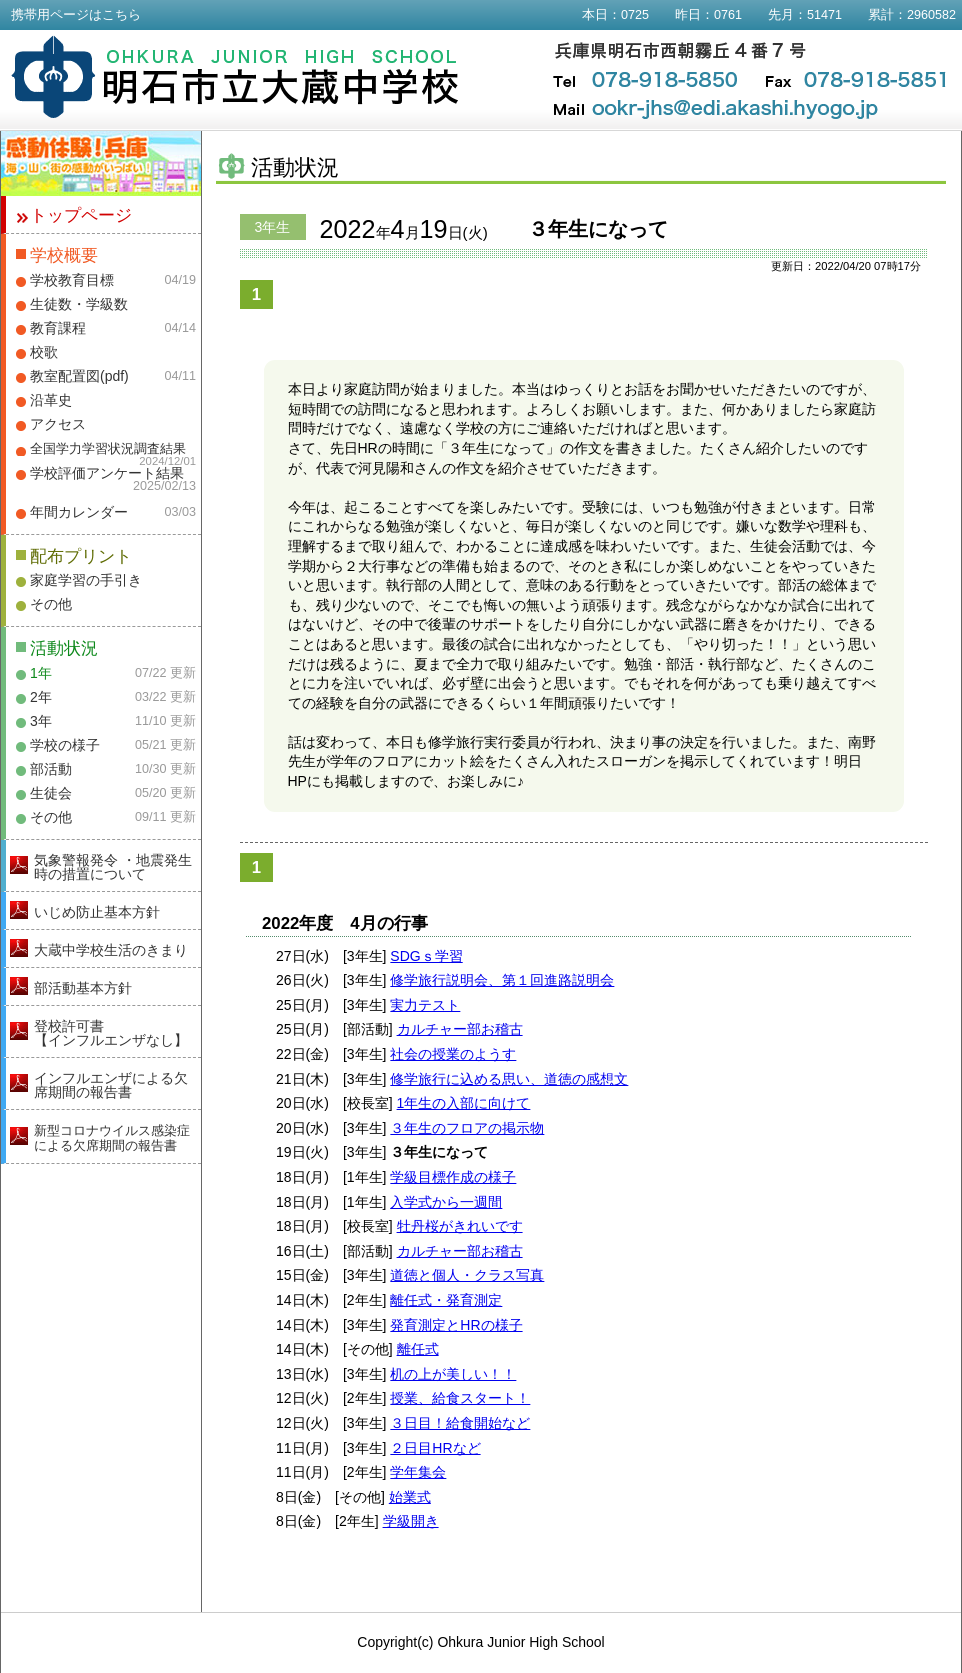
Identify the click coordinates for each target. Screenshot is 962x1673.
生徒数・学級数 (79, 304)
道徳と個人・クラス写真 (467, 1275)
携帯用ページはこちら (76, 15)
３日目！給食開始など (460, 1423)
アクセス (58, 424)
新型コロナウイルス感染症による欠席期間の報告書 (112, 1138)
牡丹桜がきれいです (460, 1226)
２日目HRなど (435, 1448)
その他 (51, 604)
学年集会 (418, 1472)
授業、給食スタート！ (460, 1398)
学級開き (411, 1521)
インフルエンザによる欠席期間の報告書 (111, 1085)
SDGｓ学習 (426, 956)
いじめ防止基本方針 (97, 912)
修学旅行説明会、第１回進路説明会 (502, 980)
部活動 (51, 769)
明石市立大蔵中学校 (235, 77)
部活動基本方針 (83, 988)
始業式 (410, 1497)
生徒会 (51, 793)
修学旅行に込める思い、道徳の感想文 (509, 1079)
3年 (41, 721)
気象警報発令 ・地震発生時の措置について (113, 867)
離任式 (418, 1349)
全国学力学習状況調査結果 (108, 449)
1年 (41, 673)
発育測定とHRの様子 (456, 1325)
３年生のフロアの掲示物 (467, 1128)
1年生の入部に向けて (464, 1103)
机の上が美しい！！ (453, 1374)
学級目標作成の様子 (453, 1177)
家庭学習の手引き (86, 580)
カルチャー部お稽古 (460, 1029)
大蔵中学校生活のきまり (111, 950)
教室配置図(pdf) (79, 376)
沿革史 (51, 400)
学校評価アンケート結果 (107, 473)
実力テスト (425, 1005)
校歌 (44, 352)
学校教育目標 (72, 280)
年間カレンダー (79, 512)
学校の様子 (65, 745)
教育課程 (58, 328)
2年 (41, 697)
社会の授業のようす (453, 1054)
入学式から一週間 (446, 1202)
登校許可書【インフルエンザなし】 (111, 1033)
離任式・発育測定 (446, 1300)
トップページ (81, 215)
